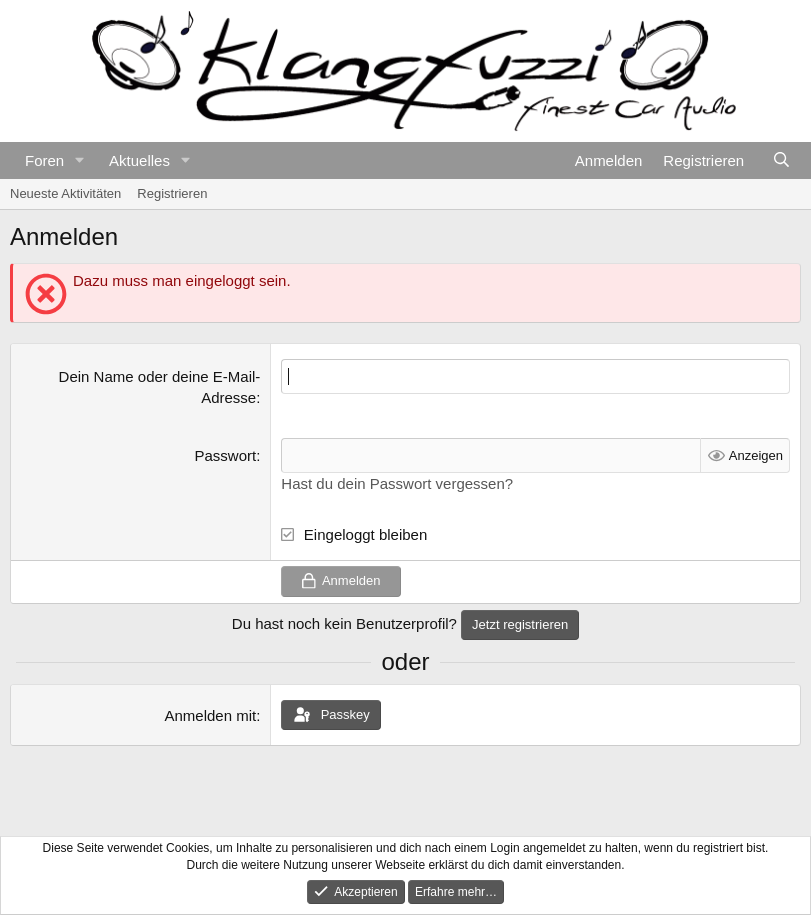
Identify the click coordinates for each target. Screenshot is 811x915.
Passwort (226, 455)
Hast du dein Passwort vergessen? (397, 483)
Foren (44, 160)
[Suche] (781, 160)
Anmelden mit (210, 715)
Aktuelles (139, 160)
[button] (80, 160)
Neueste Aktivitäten (65, 193)
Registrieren (172, 193)
